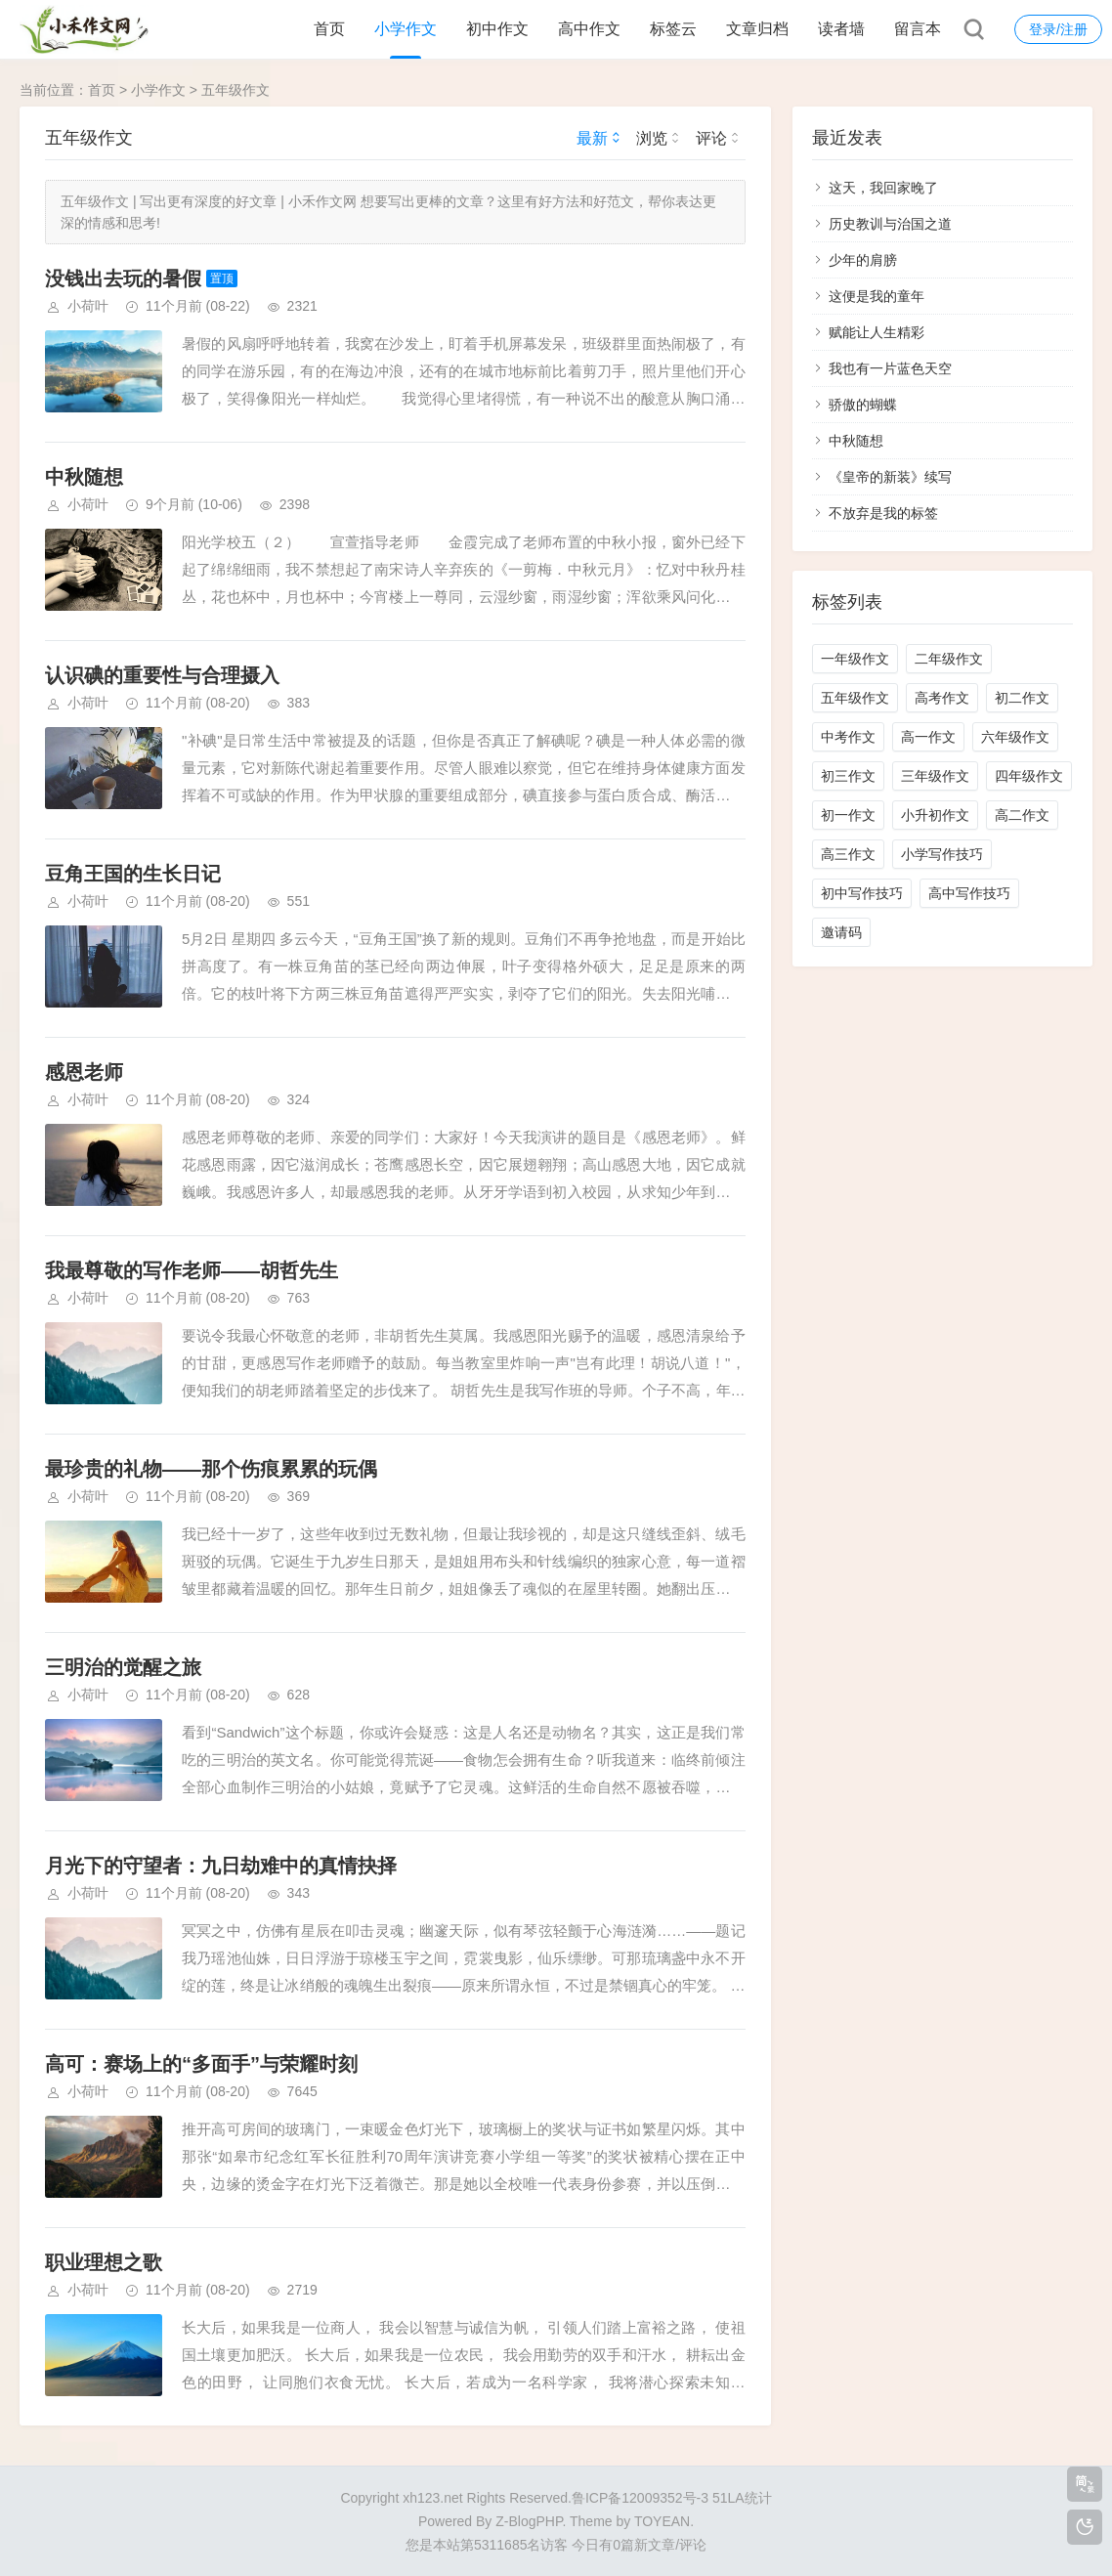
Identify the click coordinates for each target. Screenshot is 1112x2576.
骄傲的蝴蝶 (863, 404)
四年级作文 (1029, 776)
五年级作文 (235, 90)
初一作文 (848, 815)
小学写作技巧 (942, 854)
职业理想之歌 (103, 2262)
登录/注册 (1058, 29)
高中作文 (589, 29)
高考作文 (942, 698)
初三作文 (848, 776)
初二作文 (1022, 698)
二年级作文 (949, 658)
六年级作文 (1015, 737)
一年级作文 (855, 658)
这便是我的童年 (876, 296)
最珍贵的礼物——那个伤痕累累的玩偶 (211, 1469)
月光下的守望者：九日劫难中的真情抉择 (221, 1865)
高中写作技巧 (969, 893)
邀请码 (841, 932)
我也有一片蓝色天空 (890, 368)
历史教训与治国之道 (890, 224)
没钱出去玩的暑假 (123, 278)
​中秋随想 (84, 477)
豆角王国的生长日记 (133, 873)
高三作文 (848, 854)
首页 (329, 29)
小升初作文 (935, 815)
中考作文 (848, 737)
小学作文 (405, 29)
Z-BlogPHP (528, 2521)
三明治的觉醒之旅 (123, 1667)
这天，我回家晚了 (883, 187)
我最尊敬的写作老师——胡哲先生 (191, 1270)
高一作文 (928, 737)
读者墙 (841, 29)
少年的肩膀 (863, 260)
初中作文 (497, 29)
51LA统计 (742, 2498)
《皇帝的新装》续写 (890, 477)
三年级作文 (935, 776)
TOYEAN (662, 2521)
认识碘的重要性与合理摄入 (162, 675)
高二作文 (1022, 815)
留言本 (917, 29)
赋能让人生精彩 (876, 332)
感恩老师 (84, 1072)
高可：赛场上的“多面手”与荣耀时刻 (201, 2064)
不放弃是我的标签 (883, 513)
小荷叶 (87, 306)
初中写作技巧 (862, 893)
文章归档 (757, 29)
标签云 (673, 29)
